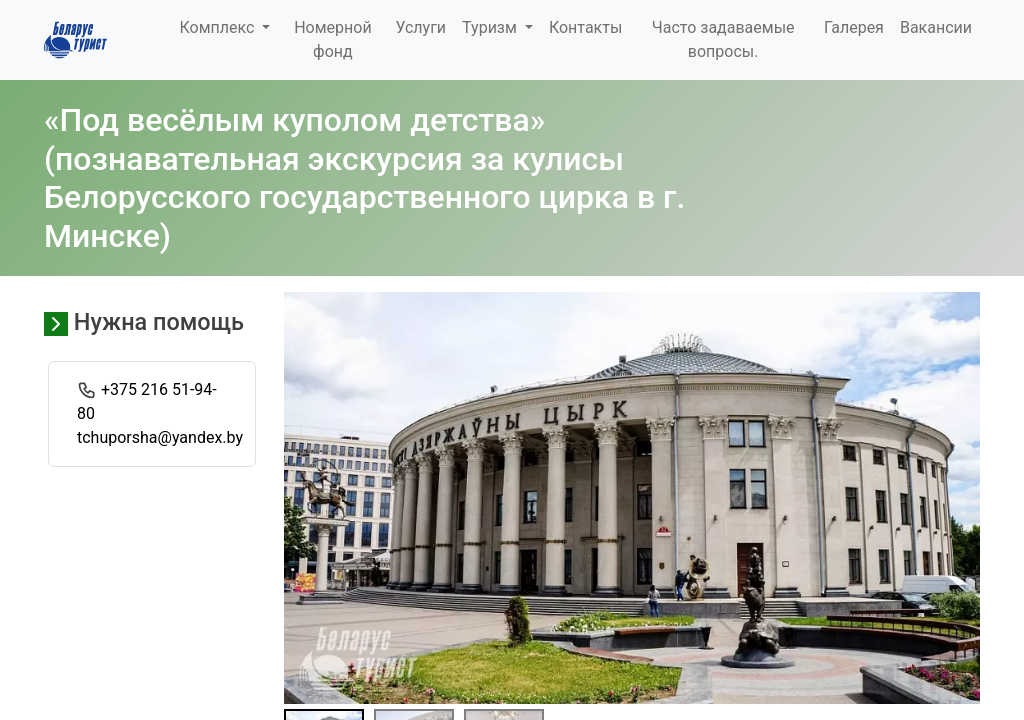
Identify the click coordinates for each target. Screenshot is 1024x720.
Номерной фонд (332, 39)
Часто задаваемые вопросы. (723, 39)
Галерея (854, 27)
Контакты (585, 27)
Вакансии (936, 27)
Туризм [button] (491, 27)
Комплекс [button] (218, 27)
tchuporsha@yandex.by (160, 437)
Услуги (420, 27)
